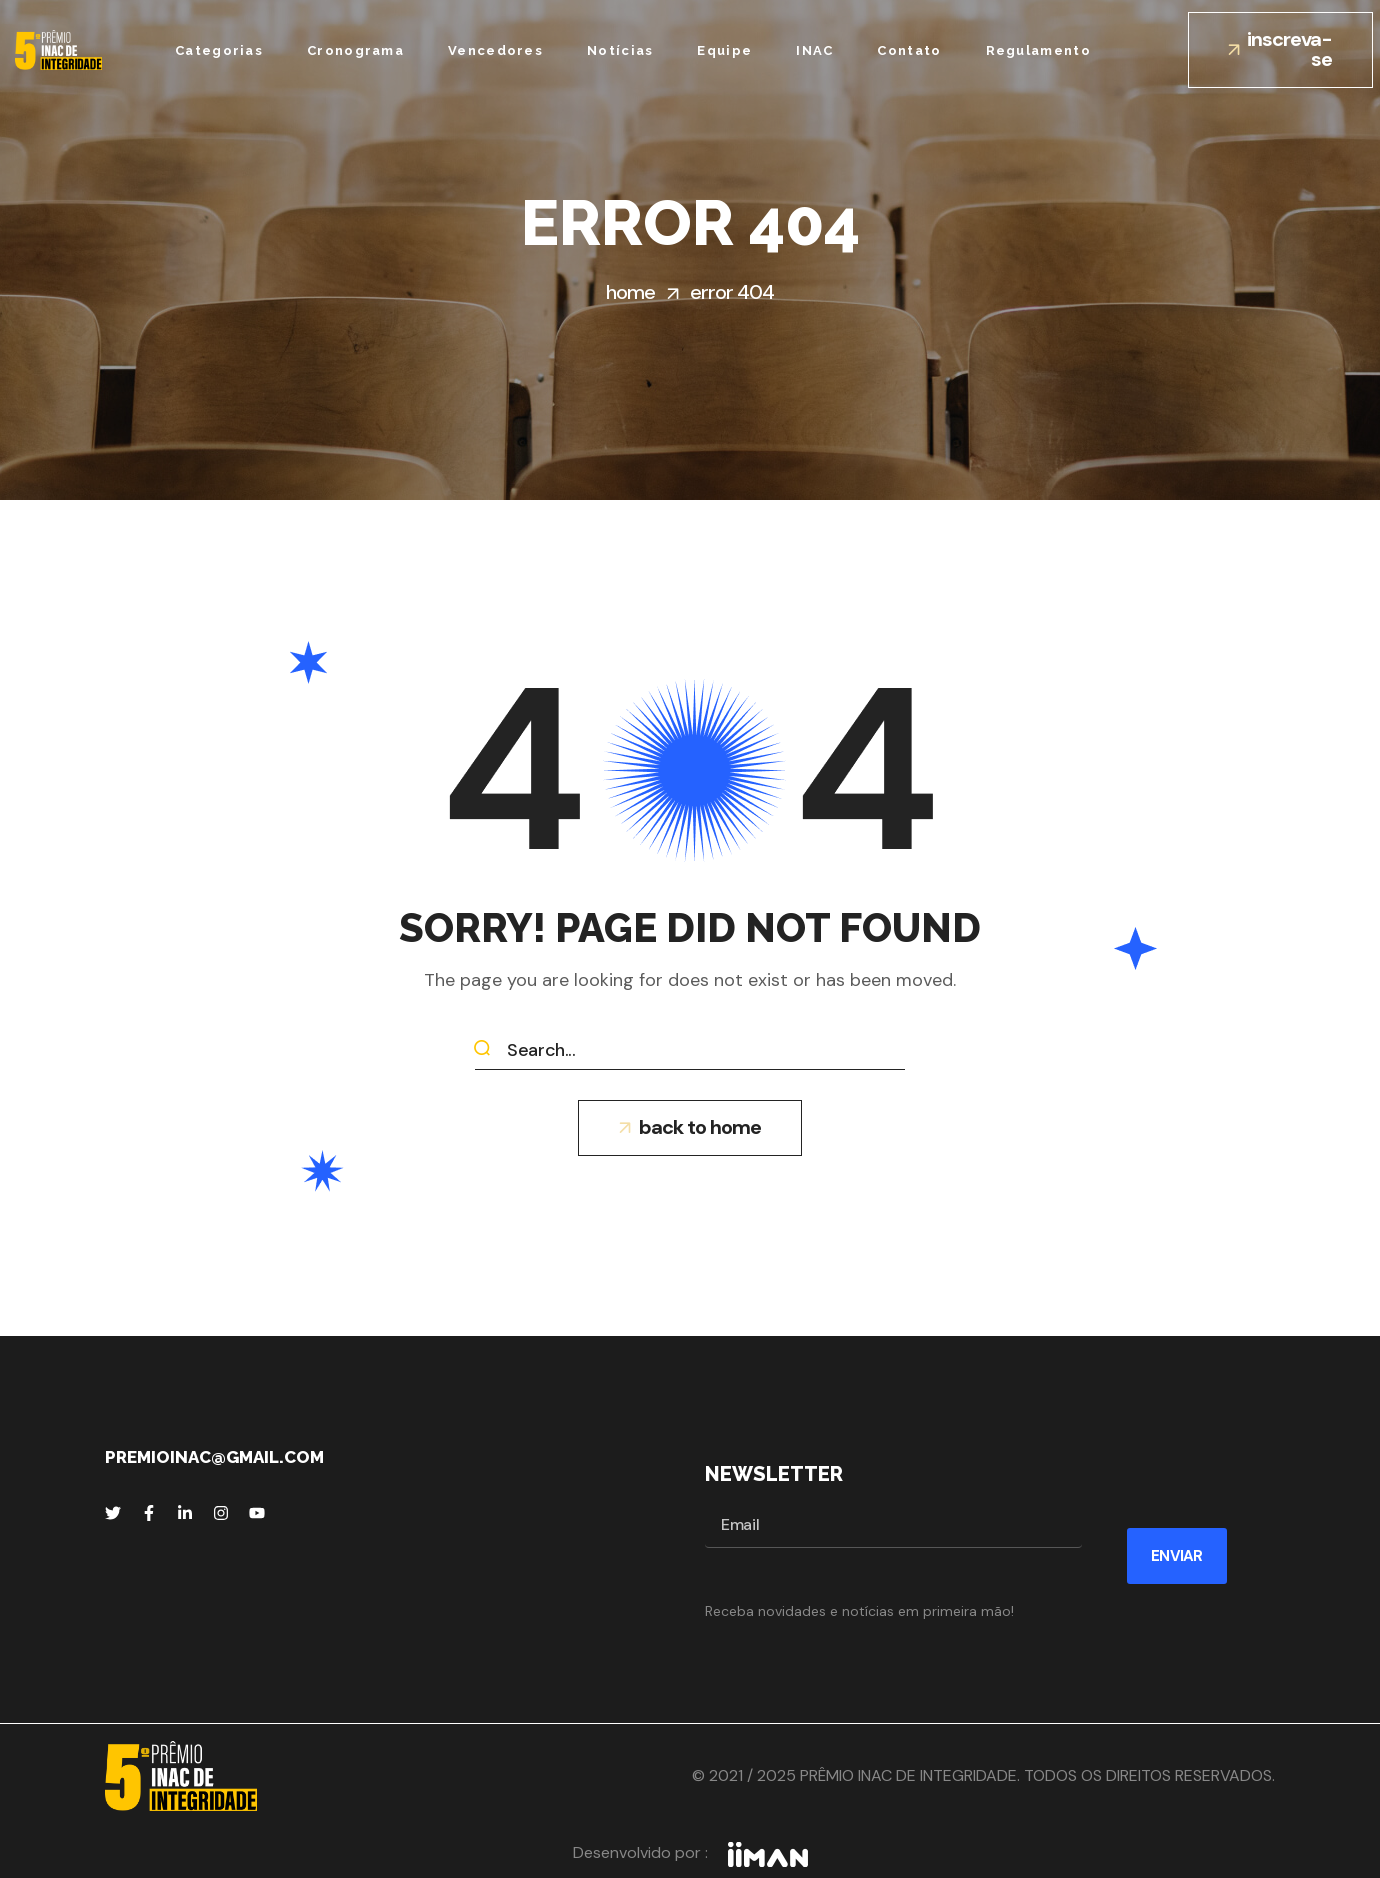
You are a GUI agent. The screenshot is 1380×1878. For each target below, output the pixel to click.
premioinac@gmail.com (214, 1457)
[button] (1280, 50)
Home (630, 292)
